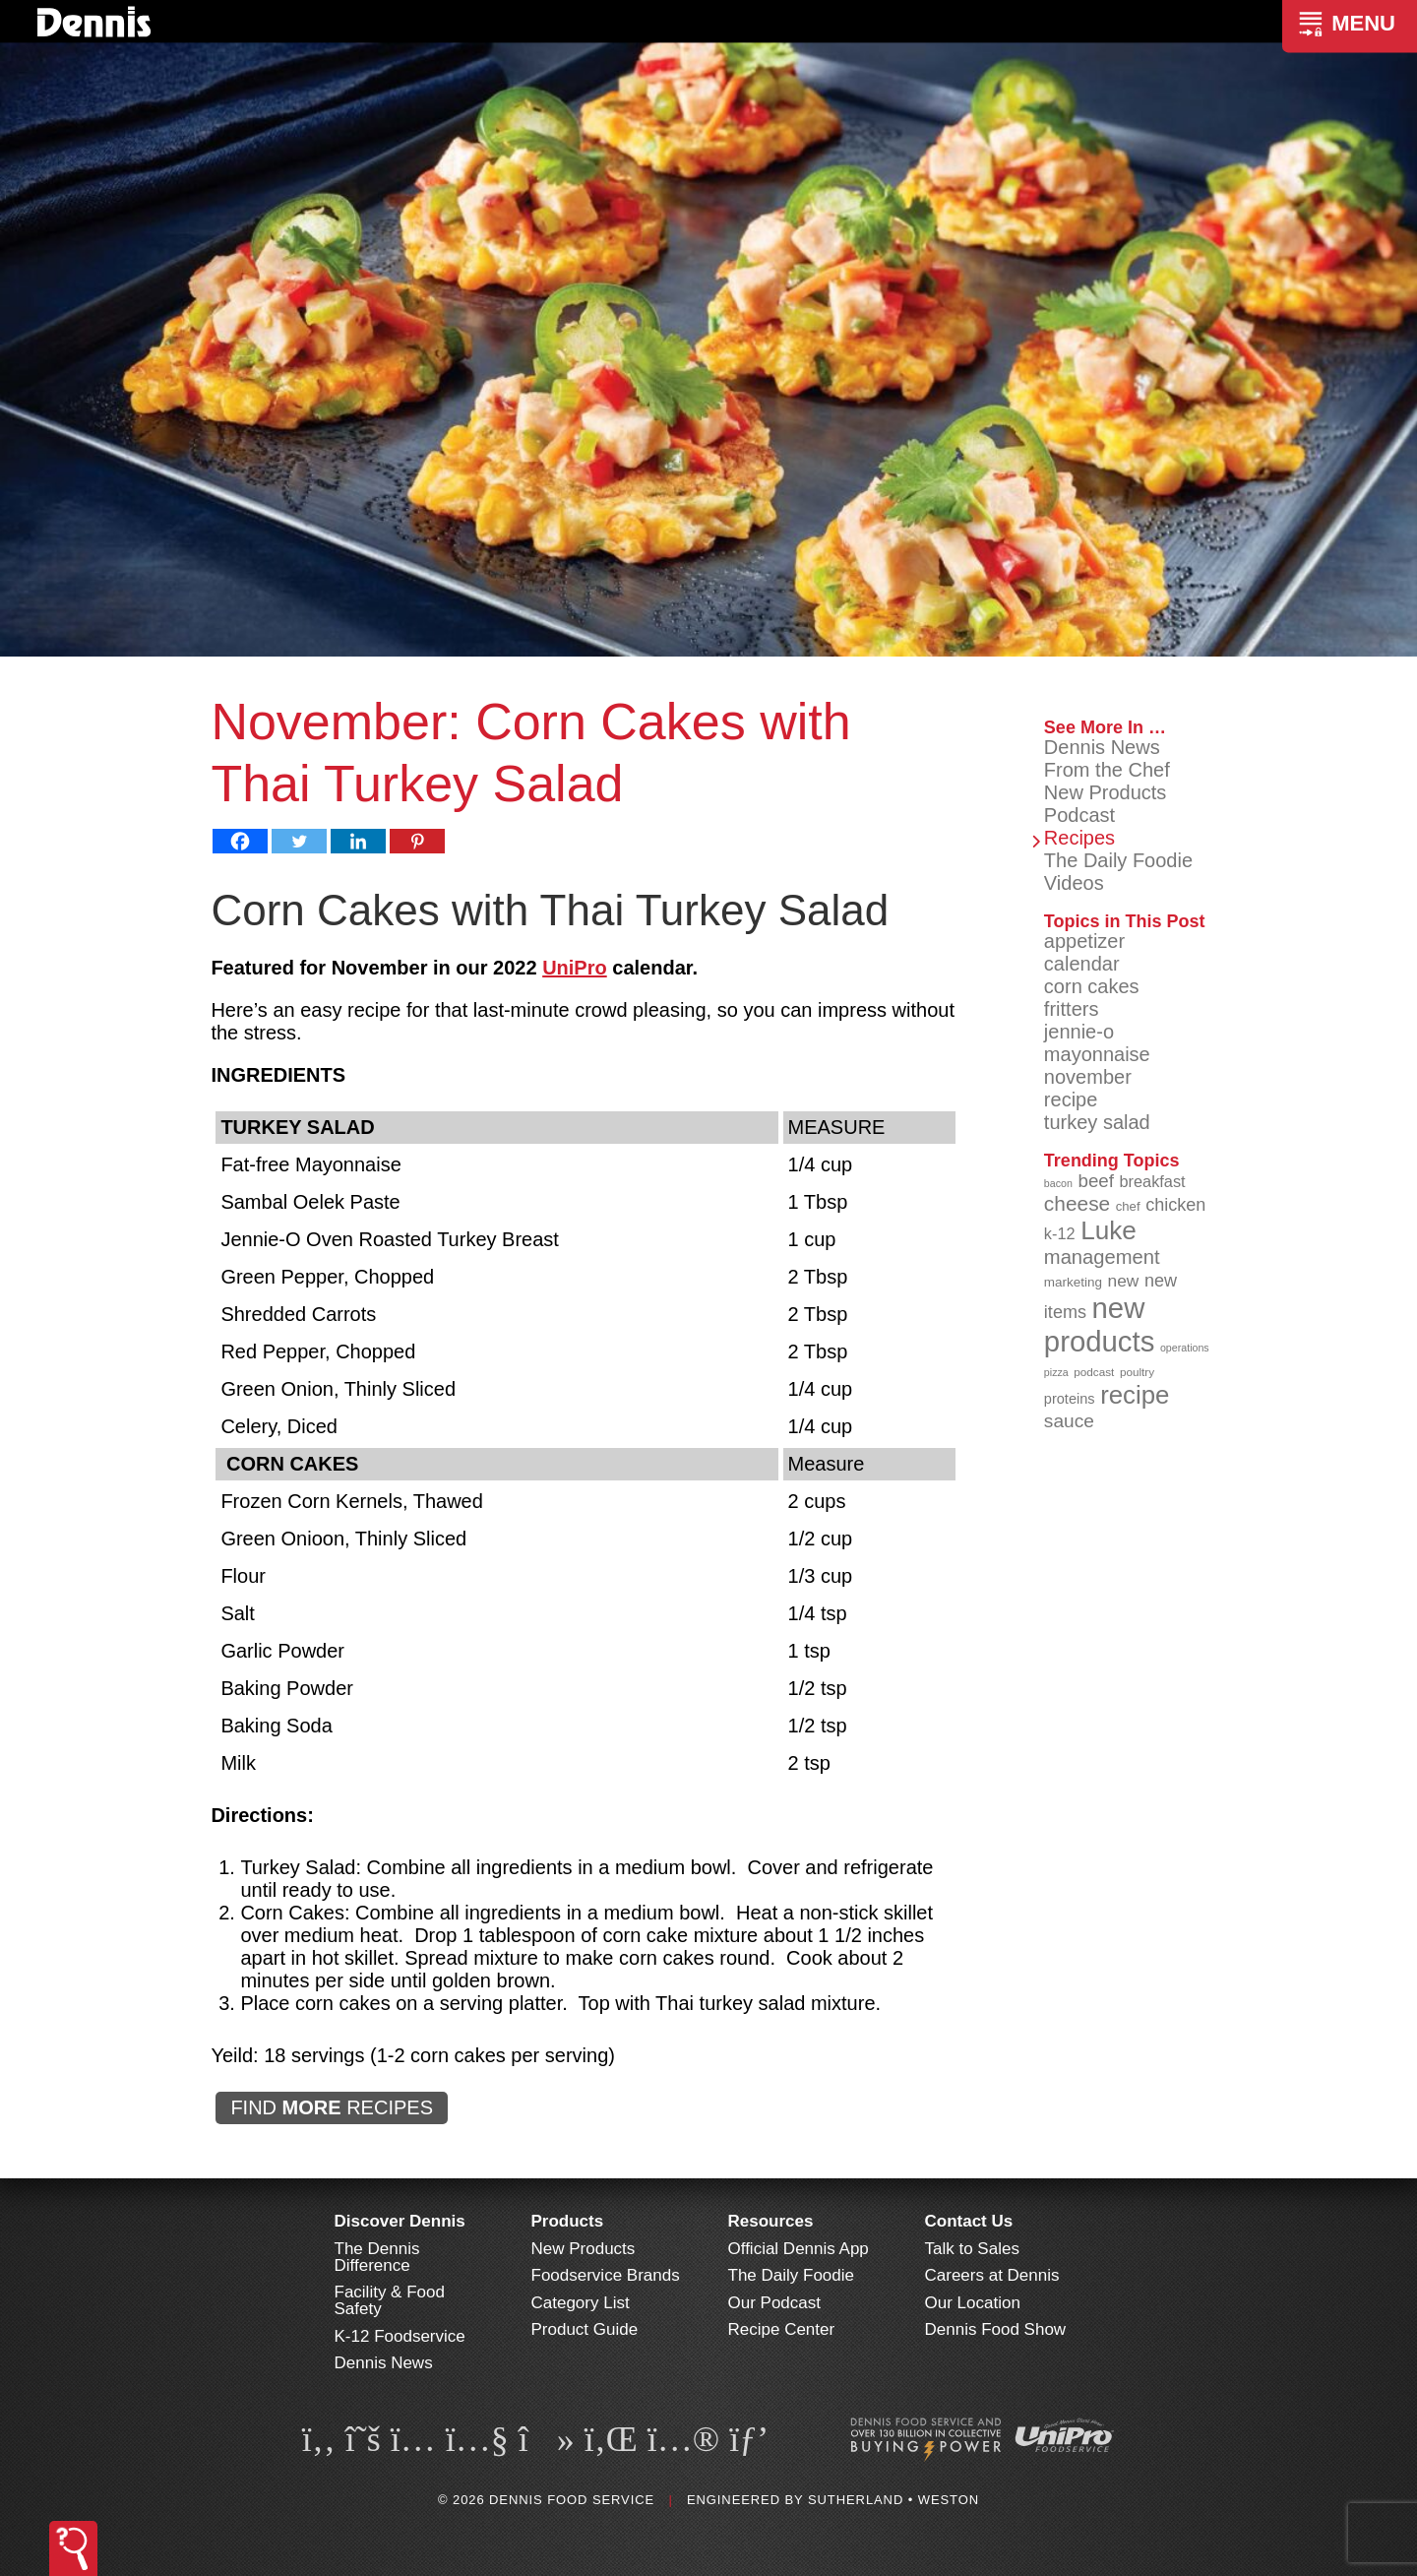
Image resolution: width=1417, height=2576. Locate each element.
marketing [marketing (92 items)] (1073, 1282)
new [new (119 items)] (1124, 1280)
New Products (1105, 792)
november (1088, 1077)
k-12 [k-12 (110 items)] (1060, 1233)
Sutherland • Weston (893, 2499)
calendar (1082, 963)
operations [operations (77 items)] (1184, 1347)
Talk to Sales (972, 2248)
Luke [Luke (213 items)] (1108, 1230)
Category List (580, 2302)
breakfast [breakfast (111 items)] (1153, 1181)
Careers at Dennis (992, 2275)
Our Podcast (775, 2302)
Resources (771, 2221)
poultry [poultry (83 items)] (1137, 1371)
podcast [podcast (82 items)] (1094, 1371)
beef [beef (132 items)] (1096, 1180)
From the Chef (1107, 770)
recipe (1070, 1099)
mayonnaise (1097, 1054)
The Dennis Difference (377, 2257)
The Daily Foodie (1118, 860)
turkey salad (1097, 1122)
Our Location (972, 2302)
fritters (1071, 1009)
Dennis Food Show (996, 2329)
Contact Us (969, 2221)
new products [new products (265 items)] (1099, 1324)
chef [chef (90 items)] (1128, 1206)
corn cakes (1092, 986)
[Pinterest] (417, 841)
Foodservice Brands (605, 2275)
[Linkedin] (358, 841)
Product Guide (585, 2329)
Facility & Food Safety (390, 2300)
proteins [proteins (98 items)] (1069, 1399)
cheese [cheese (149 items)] (1077, 1203)
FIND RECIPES (331, 2107)
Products (567, 2221)
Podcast (1079, 815)
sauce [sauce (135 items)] (1069, 1421)
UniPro (574, 967)
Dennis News (1102, 747)
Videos (1074, 883)
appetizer (1084, 941)
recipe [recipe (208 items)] (1134, 1395)
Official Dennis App (798, 2248)
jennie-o (1079, 1031)
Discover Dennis (400, 2221)
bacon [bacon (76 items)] (1058, 1183)
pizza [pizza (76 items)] (1056, 1372)
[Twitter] (299, 841)
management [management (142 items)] (1102, 1257)
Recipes (1079, 837)
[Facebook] (240, 841)
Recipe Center (781, 2329)
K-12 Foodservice (400, 2336)
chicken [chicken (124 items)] (1175, 1205)
